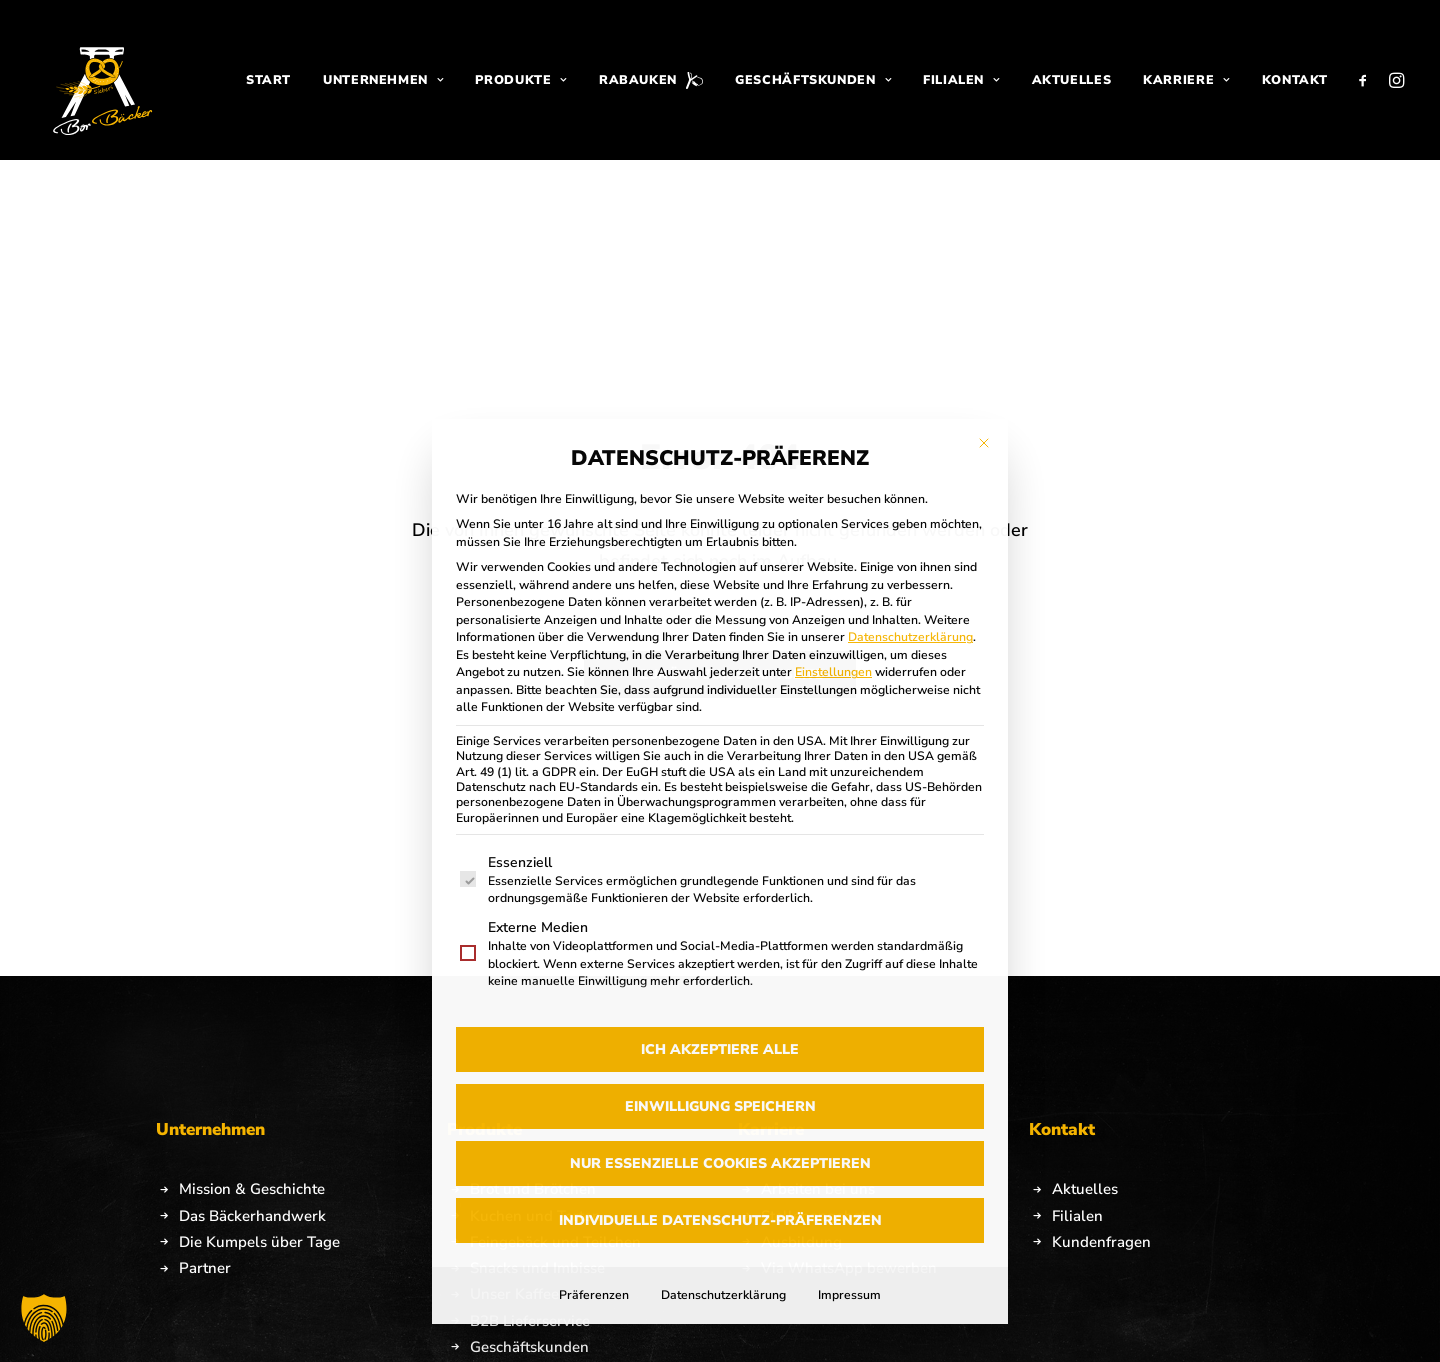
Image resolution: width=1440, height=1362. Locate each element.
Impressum (849, 1050)
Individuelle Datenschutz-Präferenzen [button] (720, 975)
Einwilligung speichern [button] (720, 861)
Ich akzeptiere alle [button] (720, 804)
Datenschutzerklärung (910, 393)
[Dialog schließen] (984, 199)
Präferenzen (594, 1050)
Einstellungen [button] (833, 428)
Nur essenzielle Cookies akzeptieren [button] (720, 918)
